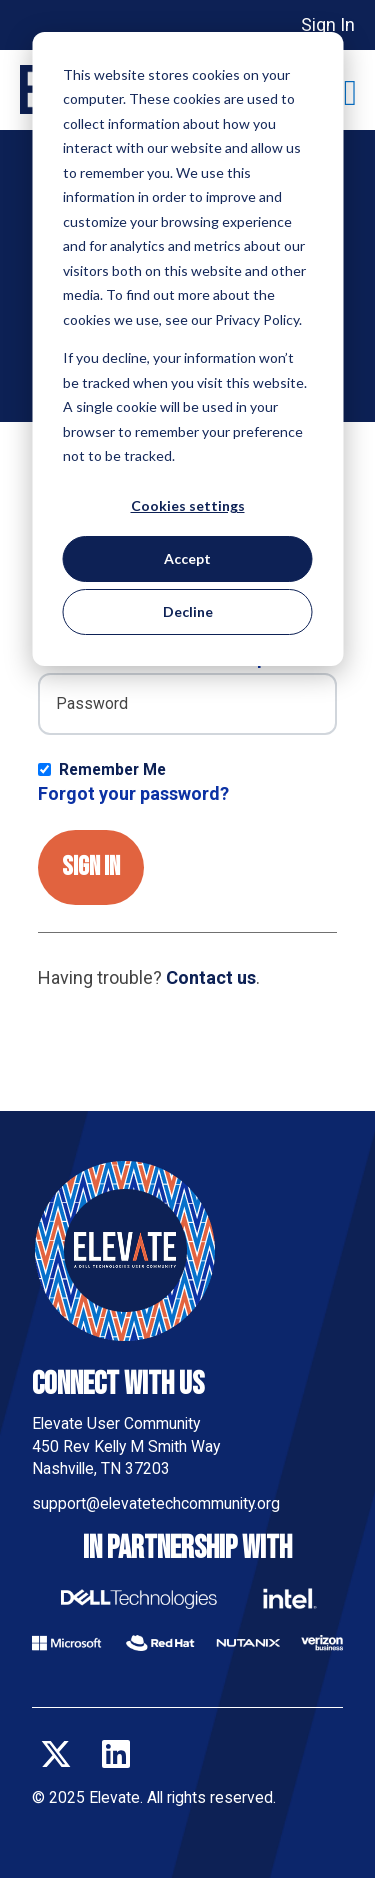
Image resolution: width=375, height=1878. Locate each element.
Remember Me (112, 769)
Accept (187, 558)
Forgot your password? (133, 793)
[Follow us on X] (56, 1754)
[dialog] (187, 349)
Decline (188, 611)
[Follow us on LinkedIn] (116, 1754)
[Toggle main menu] (350, 93)
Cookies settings (188, 505)
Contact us (211, 977)
